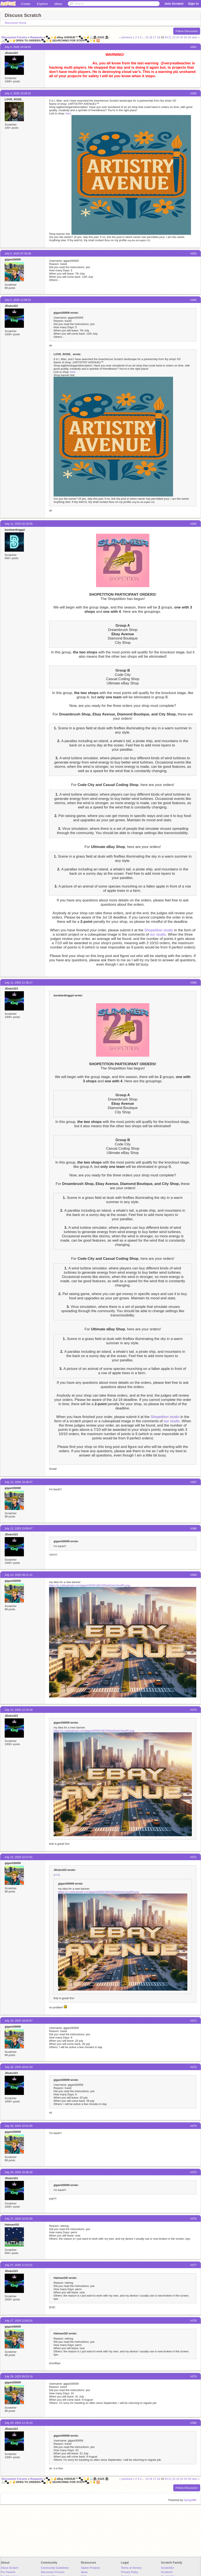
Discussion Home (15, 22)
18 (158, 37)
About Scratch (9, 2567)
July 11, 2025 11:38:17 (18, 982)
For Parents (8, 2572)
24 (181, 37)
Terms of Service (131, 2567)
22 (173, 37)
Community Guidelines (55, 2567)
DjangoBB (190, 2500)
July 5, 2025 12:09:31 (17, 299)
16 (150, 37)
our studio (158, 934)
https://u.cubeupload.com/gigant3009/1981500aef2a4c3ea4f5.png (89, 1585)
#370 (56, 1875)
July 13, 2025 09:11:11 (18, 1574)
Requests (36, 37)
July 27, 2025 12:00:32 (18, 2320)
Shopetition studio (158, 930)
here (68, 113)
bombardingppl (15, 529)
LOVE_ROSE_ (14, 99)
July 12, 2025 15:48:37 (18, 1482)
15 (146, 37)
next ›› (196, 37)
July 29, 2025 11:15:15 (18, 2422)
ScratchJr (167, 2572)
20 (166, 37)
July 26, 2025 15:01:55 (18, 2125)
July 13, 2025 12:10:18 (18, 1709)
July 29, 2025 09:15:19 (18, 2376)
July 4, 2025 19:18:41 (17, 47)
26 (189, 37)
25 (185, 37)
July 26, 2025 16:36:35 (18, 2172)
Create (25, 4)
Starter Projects (90, 2567)
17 (154, 37)
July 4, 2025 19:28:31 (17, 93)
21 (170, 37)
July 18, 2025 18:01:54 (18, 2067)
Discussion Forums (14, 37)
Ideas (58, 4)
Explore (42, 4)
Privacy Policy (129, 2572)
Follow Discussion (187, 31)
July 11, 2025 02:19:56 (18, 523)
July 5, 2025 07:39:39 (17, 253)
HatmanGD (12, 2224)
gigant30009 (13, 259)
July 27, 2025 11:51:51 (18, 2265)
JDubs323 (11, 53)
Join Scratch (174, 3)
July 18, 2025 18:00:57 (18, 2020)
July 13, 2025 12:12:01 (18, 1857)
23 (177, 37)
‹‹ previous (125, 37)
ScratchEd (167, 2567)
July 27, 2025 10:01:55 (18, 2218)
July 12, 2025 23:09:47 (18, 1528)
